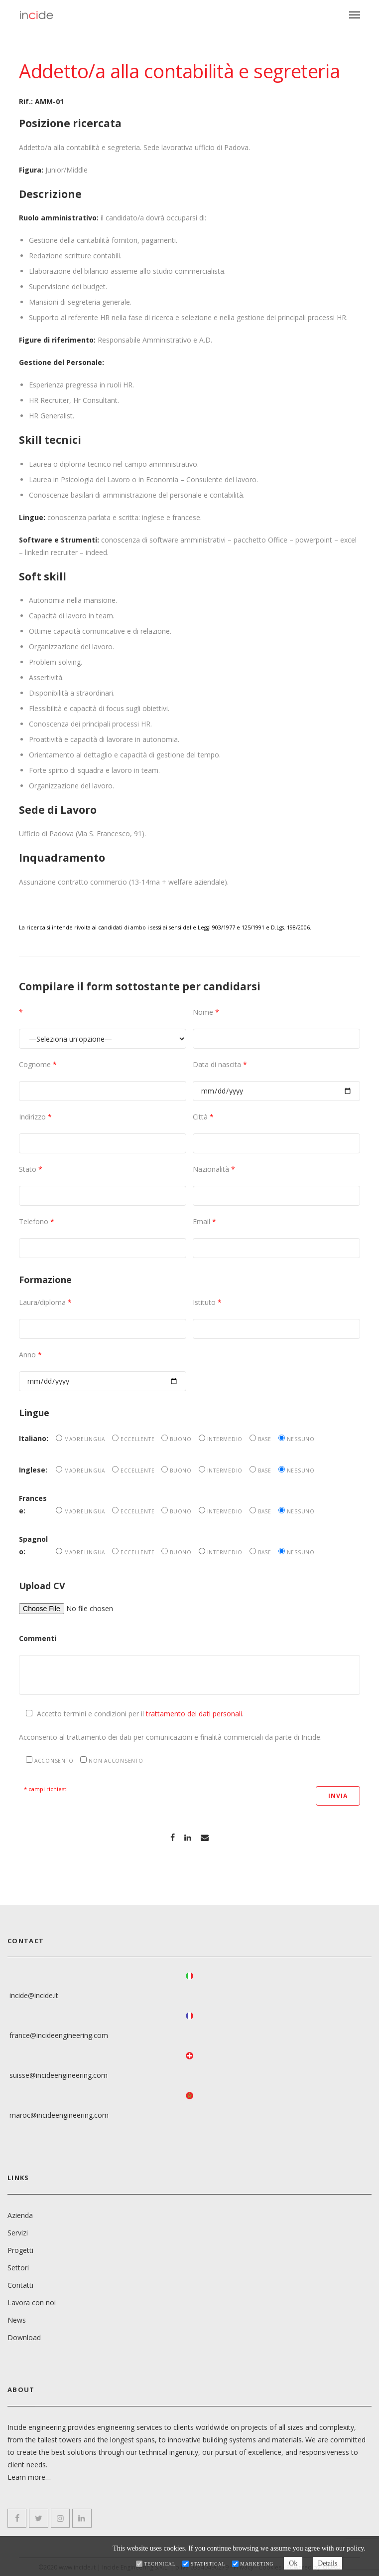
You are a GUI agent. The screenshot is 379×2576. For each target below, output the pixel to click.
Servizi (17, 2231)
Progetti (20, 2249)
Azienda (20, 2214)
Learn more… (29, 2476)
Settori (18, 2266)
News (16, 2319)
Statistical (206, 2564)
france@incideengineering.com (58, 2034)
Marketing (255, 2564)
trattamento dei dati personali (194, 1713)
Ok (293, 2563)
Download (24, 2336)
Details (329, 2563)
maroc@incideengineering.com (59, 2114)
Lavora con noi (31, 2301)
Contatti (20, 2284)
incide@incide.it (33, 1995)
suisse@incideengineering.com (58, 2074)
